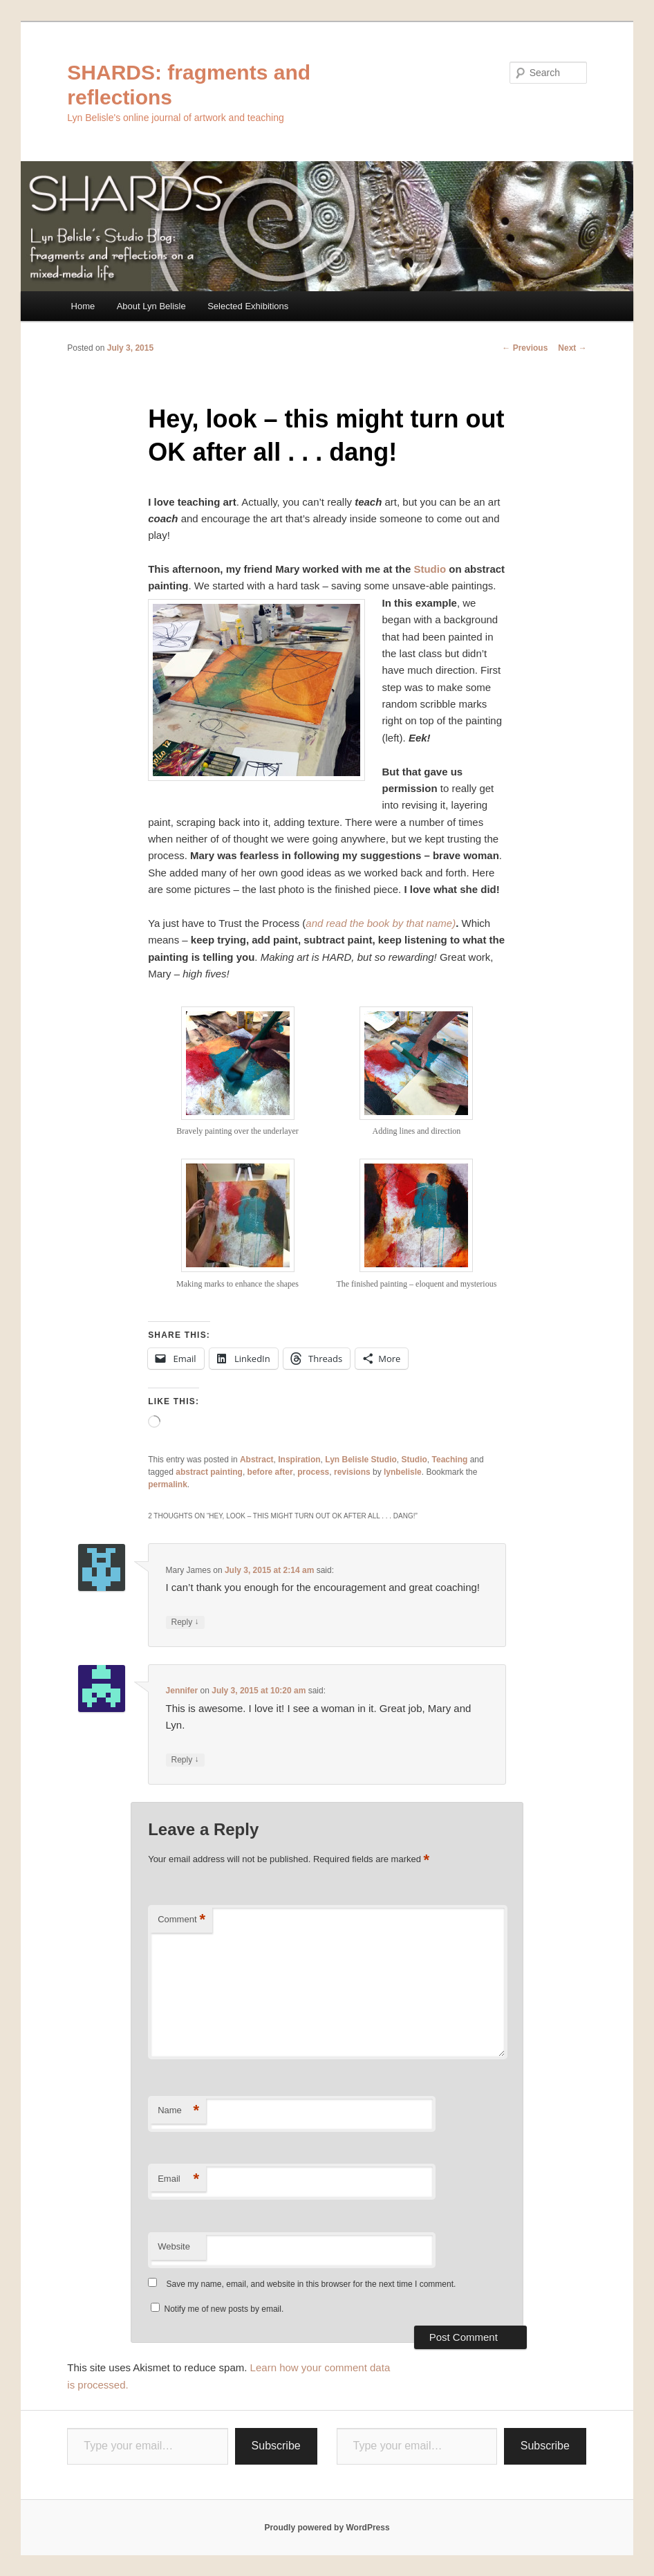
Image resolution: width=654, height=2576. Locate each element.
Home (83, 306)
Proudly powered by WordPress (326, 2527)
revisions (352, 1472)
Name (178, 2111)
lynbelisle (403, 1472)
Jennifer (182, 1690)
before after (270, 1472)
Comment (181, 1920)
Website (174, 2246)
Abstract (257, 1459)
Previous (525, 348)
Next (572, 348)
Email (178, 2179)
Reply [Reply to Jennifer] (185, 1760)
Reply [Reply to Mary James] (185, 1622)
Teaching (450, 1459)
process (313, 1472)
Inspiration (299, 1459)
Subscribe (276, 2445)
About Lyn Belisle (151, 306)
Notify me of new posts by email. (224, 2309)
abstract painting (209, 1472)
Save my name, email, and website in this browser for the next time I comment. (311, 2284)
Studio (429, 569)
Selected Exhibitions (247, 306)
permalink (167, 1484)
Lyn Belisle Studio (361, 1459)
